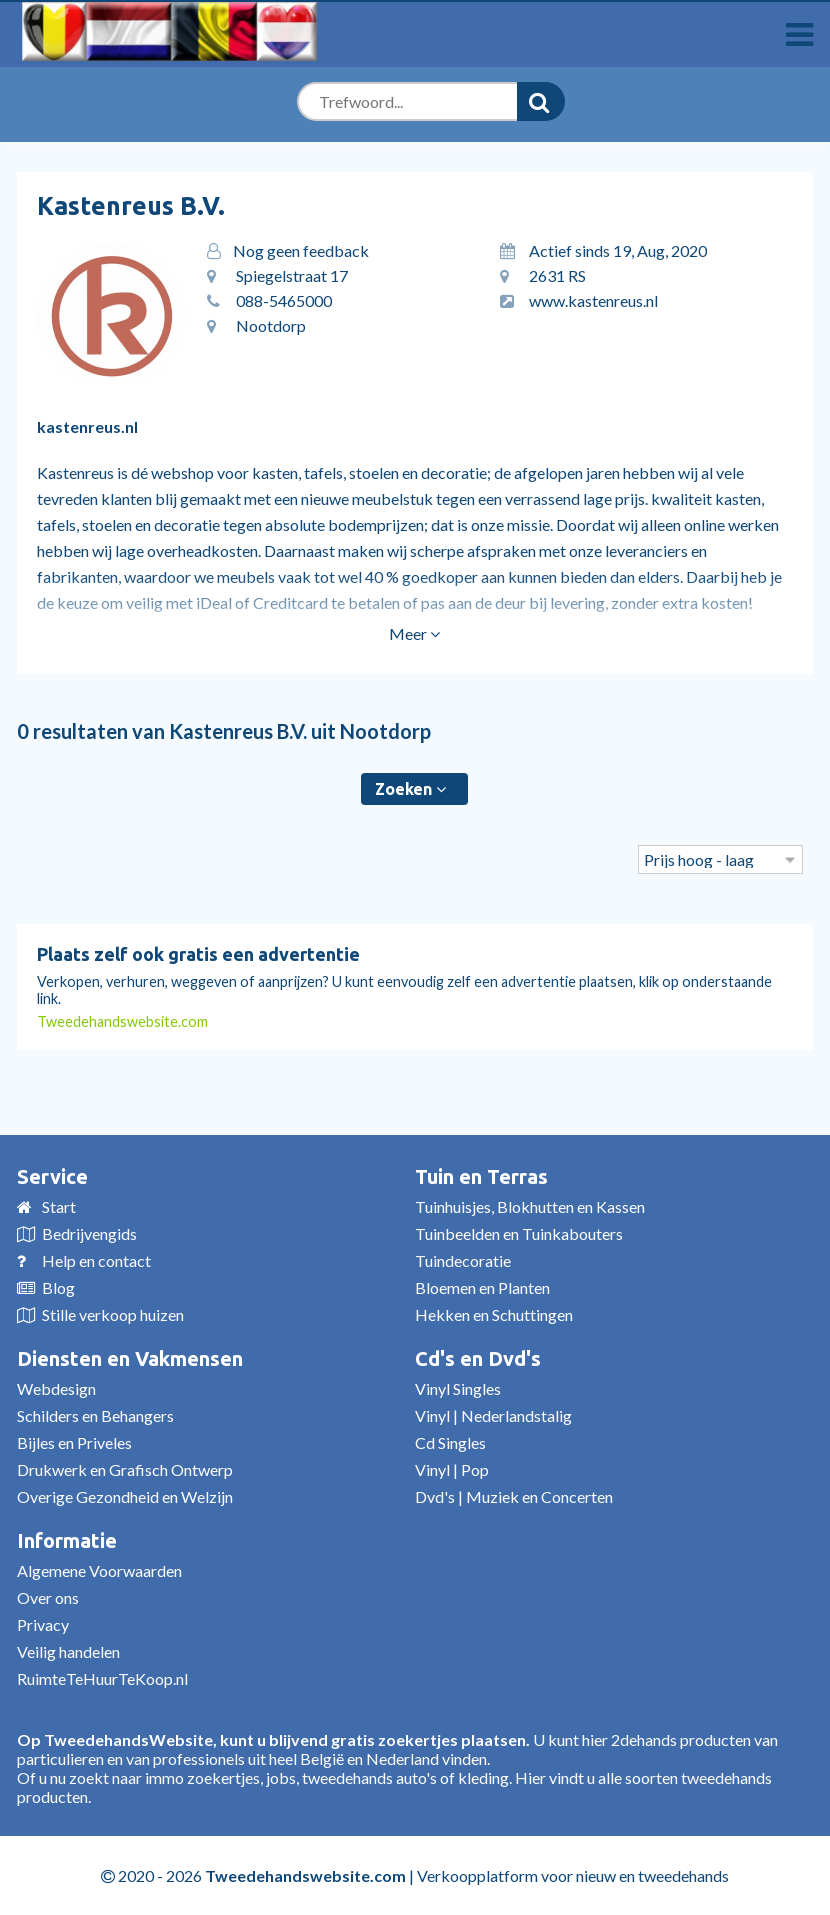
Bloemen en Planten (482, 1287)
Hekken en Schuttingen (494, 1314)
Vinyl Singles (458, 1388)
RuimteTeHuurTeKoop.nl (102, 1678)
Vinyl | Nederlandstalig (493, 1415)
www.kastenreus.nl (593, 300)
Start (59, 1206)
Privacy (43, 1624)
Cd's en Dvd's (478, 1358)
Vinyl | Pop (452, 1469)
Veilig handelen (68, 1651)
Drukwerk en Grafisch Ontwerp (125, 1469)
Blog (58, 1287)
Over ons (48, 1597)
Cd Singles (450, 1442)
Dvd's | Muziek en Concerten (514, 1496)
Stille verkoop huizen (113, 1314)
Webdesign (56, 1388)
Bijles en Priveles (74, 1442)
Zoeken (410, 789)
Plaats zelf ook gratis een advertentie (198, 954)
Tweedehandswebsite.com (122, 1021)
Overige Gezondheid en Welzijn (125, 1496)
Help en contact (96, 1260)
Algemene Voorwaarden (99, 1570)
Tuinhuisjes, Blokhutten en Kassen (530, 1206)
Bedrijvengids (89, 1233)
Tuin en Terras (481, 1176)
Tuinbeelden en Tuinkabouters (519, 1233)
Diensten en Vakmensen (130, 1358)
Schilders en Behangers (95, 1415)
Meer (414, 633)
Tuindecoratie (463, 1260)
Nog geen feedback (301, 250)
